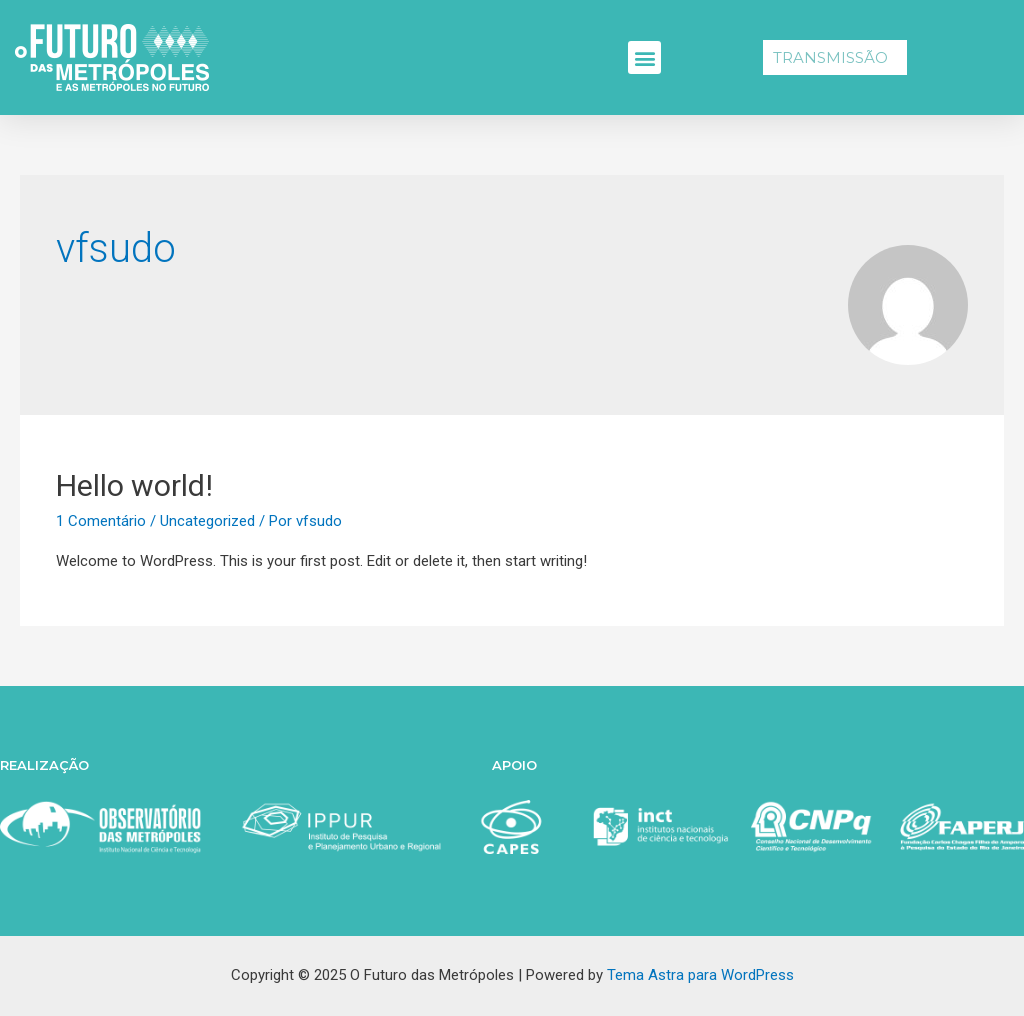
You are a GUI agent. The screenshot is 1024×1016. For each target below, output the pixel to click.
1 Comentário (101, 521)
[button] (644, 57)
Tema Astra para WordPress (700, 975)
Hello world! (134, 485)
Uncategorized (207, 521)
